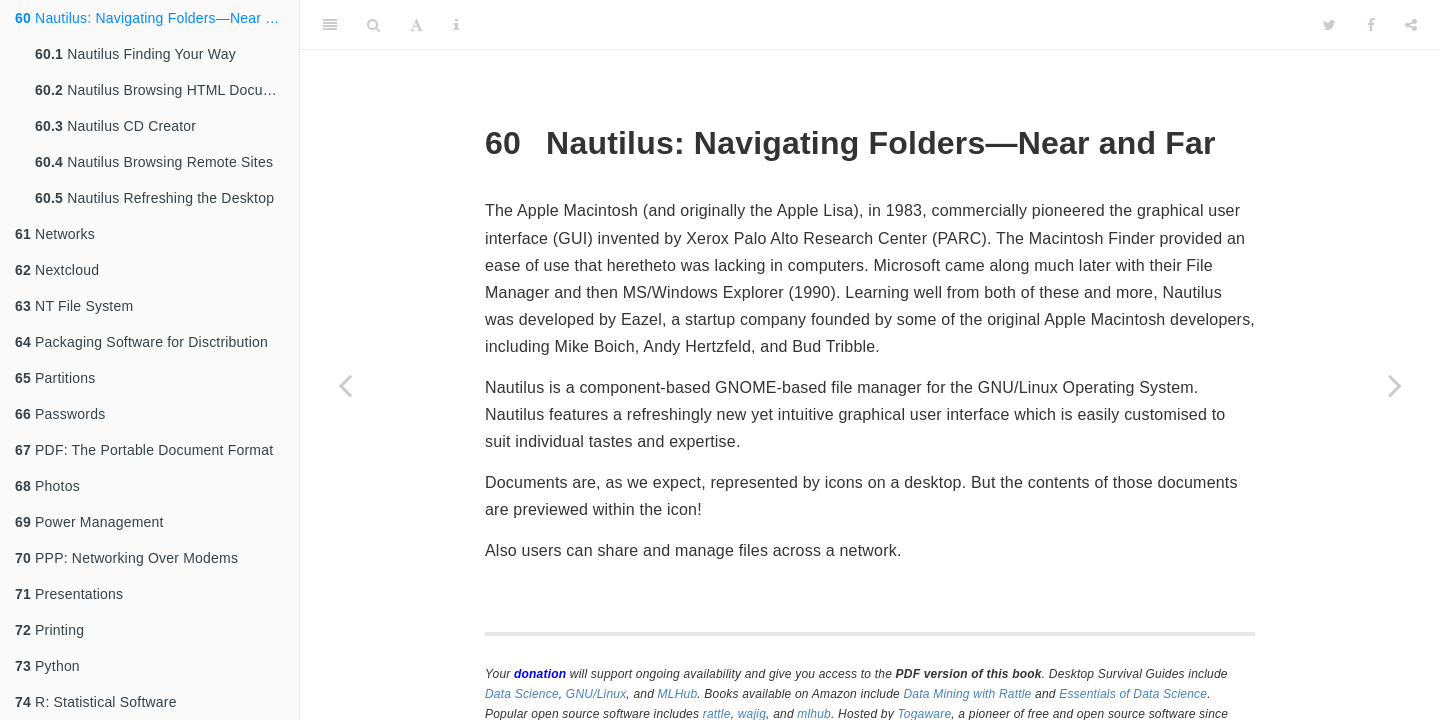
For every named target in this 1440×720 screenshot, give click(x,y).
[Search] (373, 25)
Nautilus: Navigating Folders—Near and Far (157, 18)
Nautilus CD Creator (115, 126)
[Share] (1411, 25)
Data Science (522, 694)
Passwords (60, 414)
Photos (47, 486)
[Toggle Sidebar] (330, 25)
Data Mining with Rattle (968, 694)
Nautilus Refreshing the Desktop (154, 198)
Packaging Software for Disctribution (141, 342)
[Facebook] (1371, 25)
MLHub (678, 694)
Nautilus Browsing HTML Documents (167, 90)
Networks (55, 234)
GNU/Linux (596, 694)
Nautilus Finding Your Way (135, 54)
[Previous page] (345, 385)
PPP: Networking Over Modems (126, 558)
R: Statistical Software (96, 702)
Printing (49, 630)
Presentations (69, 594)
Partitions (55, 378)
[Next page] (1395, 385)
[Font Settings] (416, 25)
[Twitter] (1329, 25)
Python (47, 666)
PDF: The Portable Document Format (144, 450)
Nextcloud (57, 270)
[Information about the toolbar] (456, 25)
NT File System (74, 306)
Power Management (89, 522)
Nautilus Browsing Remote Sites (154, 162)
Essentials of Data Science (1133, 694)
